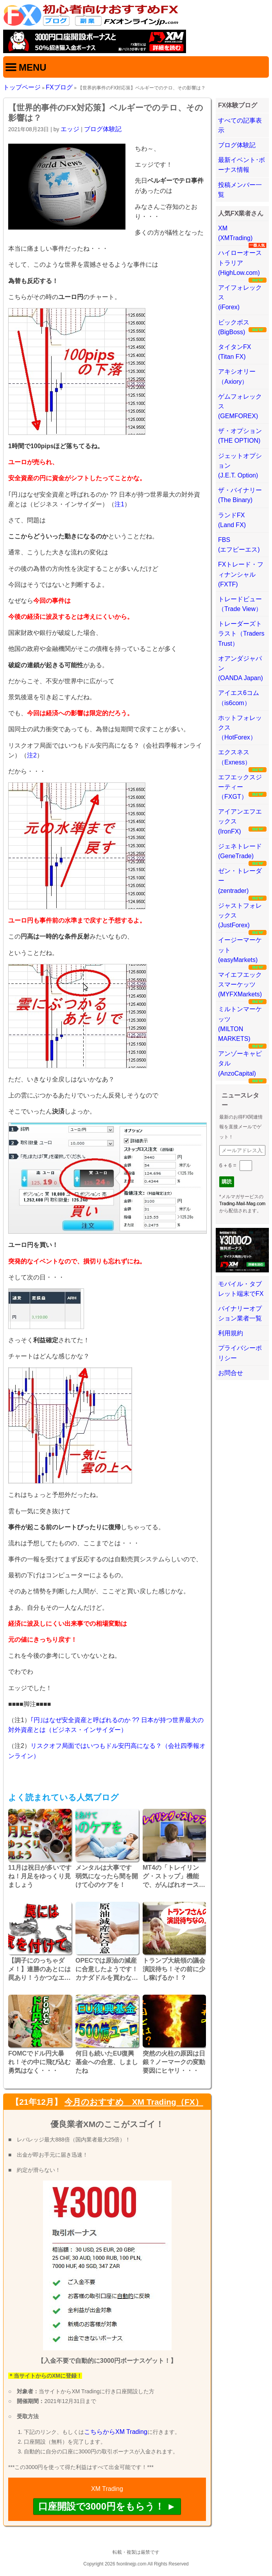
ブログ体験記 (103, 129)
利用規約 (230, 1333)
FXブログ (59, 87)
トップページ (22, 87)
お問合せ (230, 1373)
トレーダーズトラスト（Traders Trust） (241, 633)
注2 (32, 755)
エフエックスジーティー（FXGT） (240, 787)
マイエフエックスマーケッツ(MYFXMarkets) (240, 984)
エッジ (70, 129)
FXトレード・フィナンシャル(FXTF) (240, 574)
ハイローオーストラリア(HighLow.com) (240, 262)
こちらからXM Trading (115, 2431)
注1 (119, 504)
